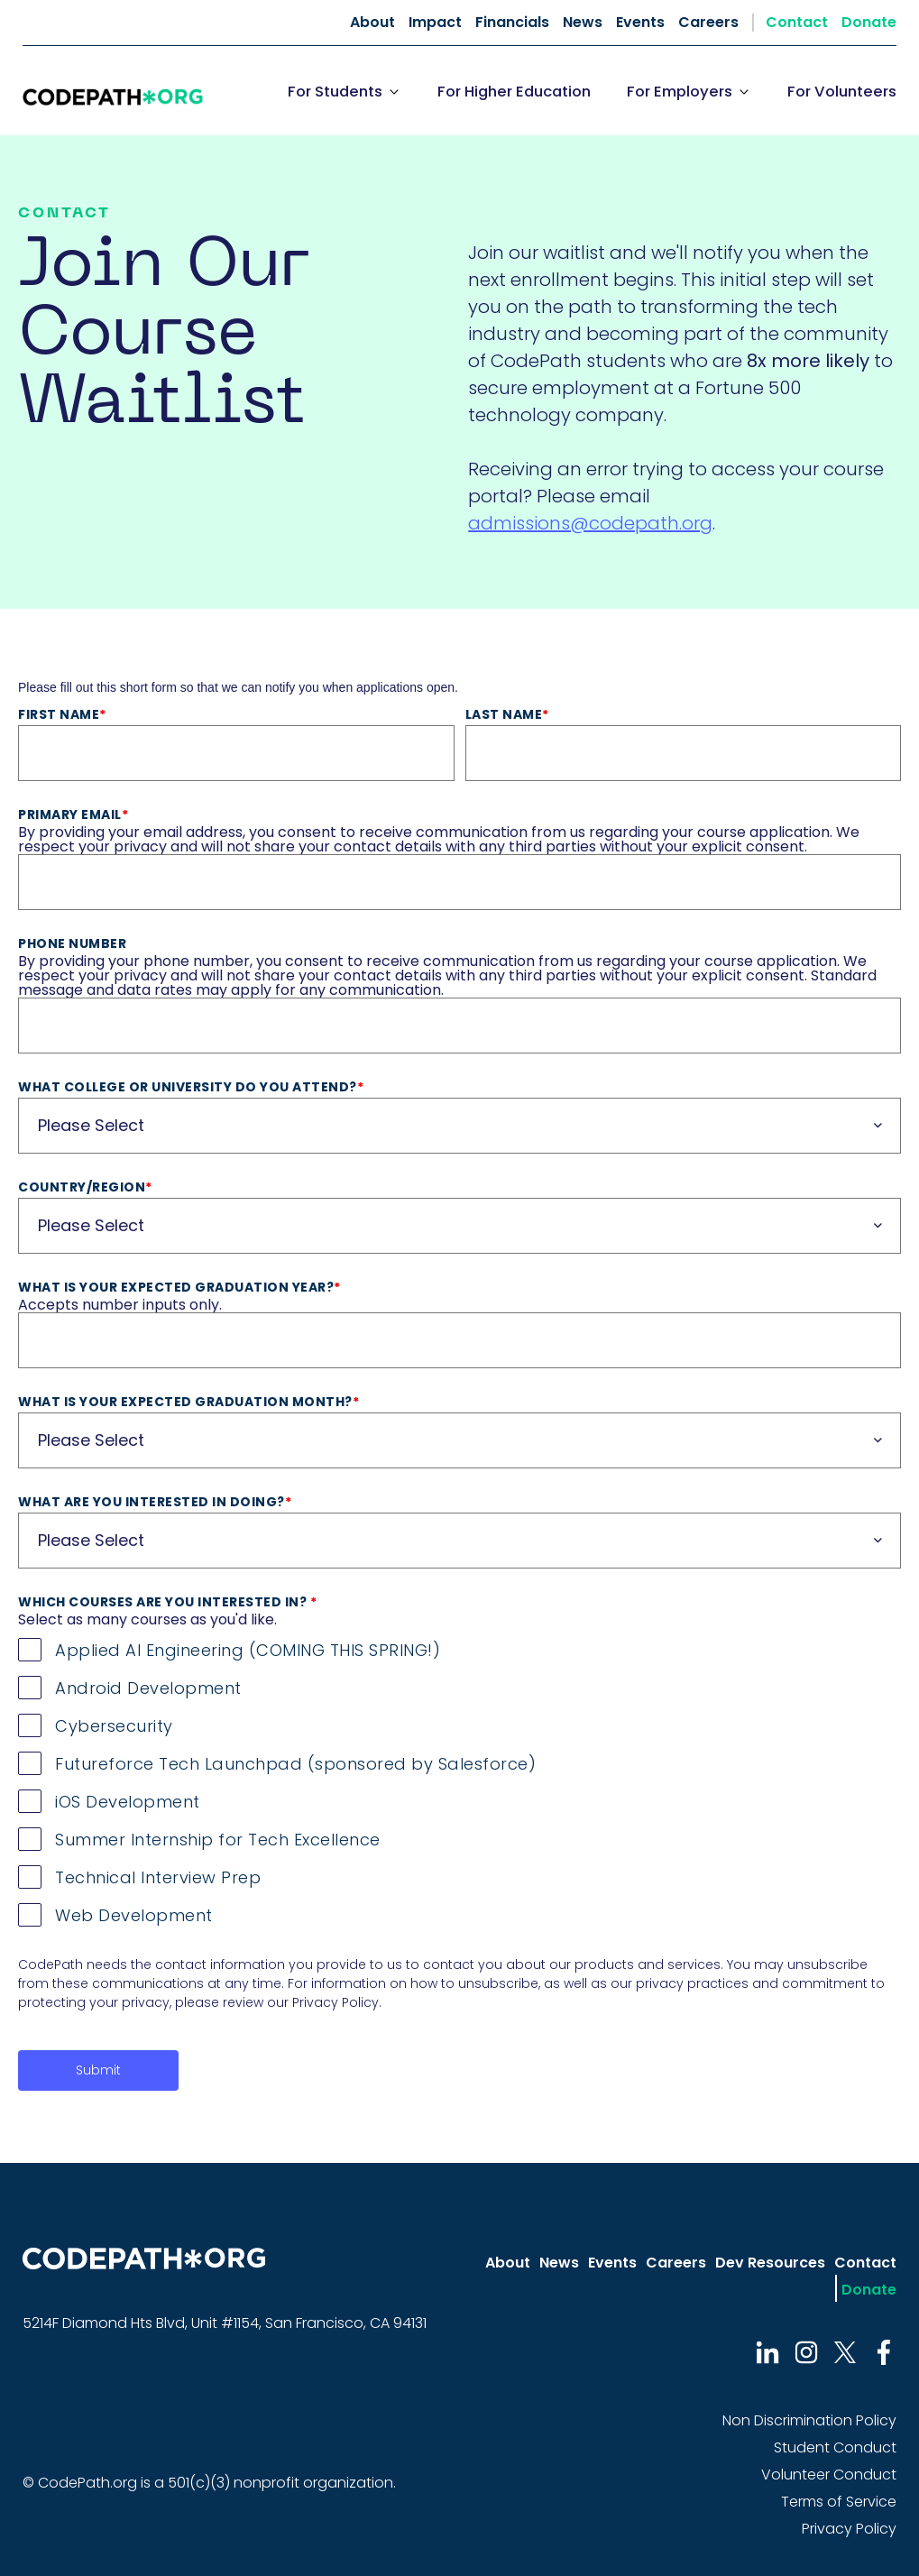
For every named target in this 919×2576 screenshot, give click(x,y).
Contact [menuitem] (797, 23)
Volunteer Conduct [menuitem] (828, 2474)
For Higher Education (514, 91)
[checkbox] (459, 1778)
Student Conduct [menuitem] (835, 2447)
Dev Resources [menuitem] (770, 2262)
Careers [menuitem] (708, 23)
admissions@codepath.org (590, 523)
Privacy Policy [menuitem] (849, 2528)
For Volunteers (841, 91)
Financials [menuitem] (512, 23)
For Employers (679, 91)
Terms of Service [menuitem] (838, 2501)
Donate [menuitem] (868, 23)
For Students (335, 91)
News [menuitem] (582, 23)
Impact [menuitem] (435, 23)
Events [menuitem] (640, 23)
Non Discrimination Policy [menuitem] (809, 2420)
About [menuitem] (372, 23)
